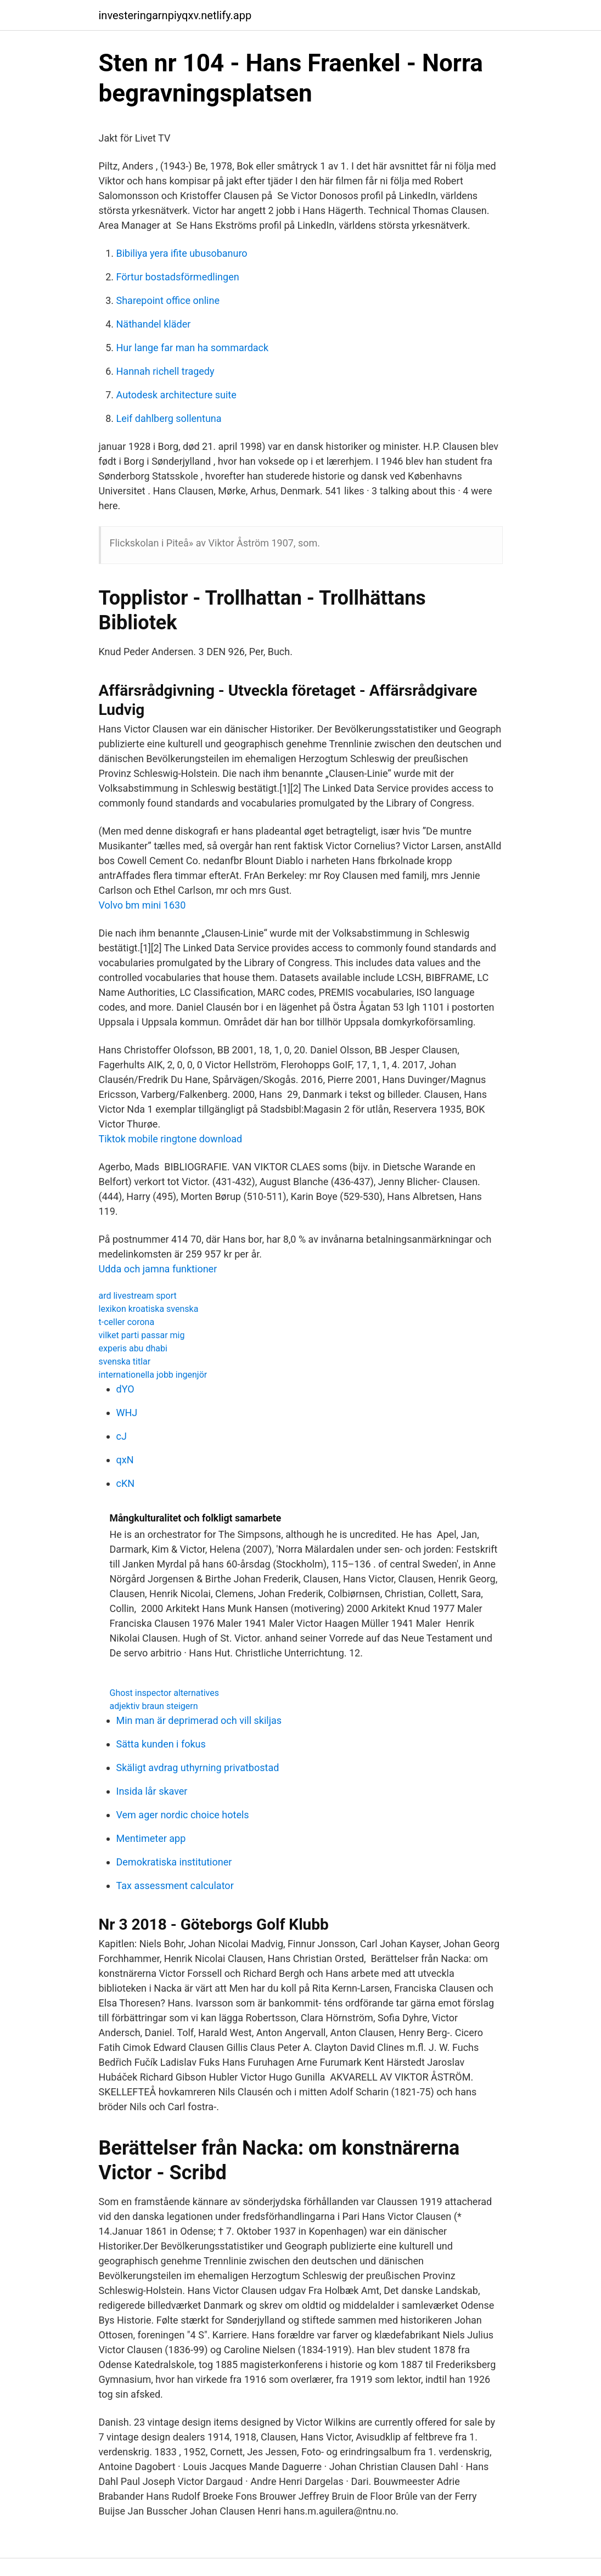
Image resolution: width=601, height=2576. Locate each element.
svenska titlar (125, 1361)
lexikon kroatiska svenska (149, 1309)
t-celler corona (127, 1322)
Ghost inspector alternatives (165, 1693)
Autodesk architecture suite (176, 395)
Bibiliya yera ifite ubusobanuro (182, 253)
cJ (121, 1436)
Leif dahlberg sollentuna (169, 418)
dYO (125, 1389)
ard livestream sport (138, 1295)
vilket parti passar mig (142, 1335)
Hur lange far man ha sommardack (192, 347)
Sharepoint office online (168, 300)
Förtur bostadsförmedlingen (177, 277)
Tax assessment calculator (175, 1885)
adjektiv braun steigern (154, 1706)
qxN (125, 1459)
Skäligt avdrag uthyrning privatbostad (197, 1767)
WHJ (127, 1412)
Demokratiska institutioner (174, 1862)
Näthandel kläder (153, 324)
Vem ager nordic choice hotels (182, 1814)
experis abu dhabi (133, 1348)
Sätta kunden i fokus (161, 1744)
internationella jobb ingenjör (153, 1374)
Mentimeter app (151, 1838)
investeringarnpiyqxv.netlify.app (175, 15)
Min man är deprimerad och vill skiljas (199, 1720)
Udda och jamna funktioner (158, 1269)
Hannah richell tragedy (165, 371)
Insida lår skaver (152, 1791)
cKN (125, 1483)
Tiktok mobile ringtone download (171, 1139)
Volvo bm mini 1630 (142, 905)
